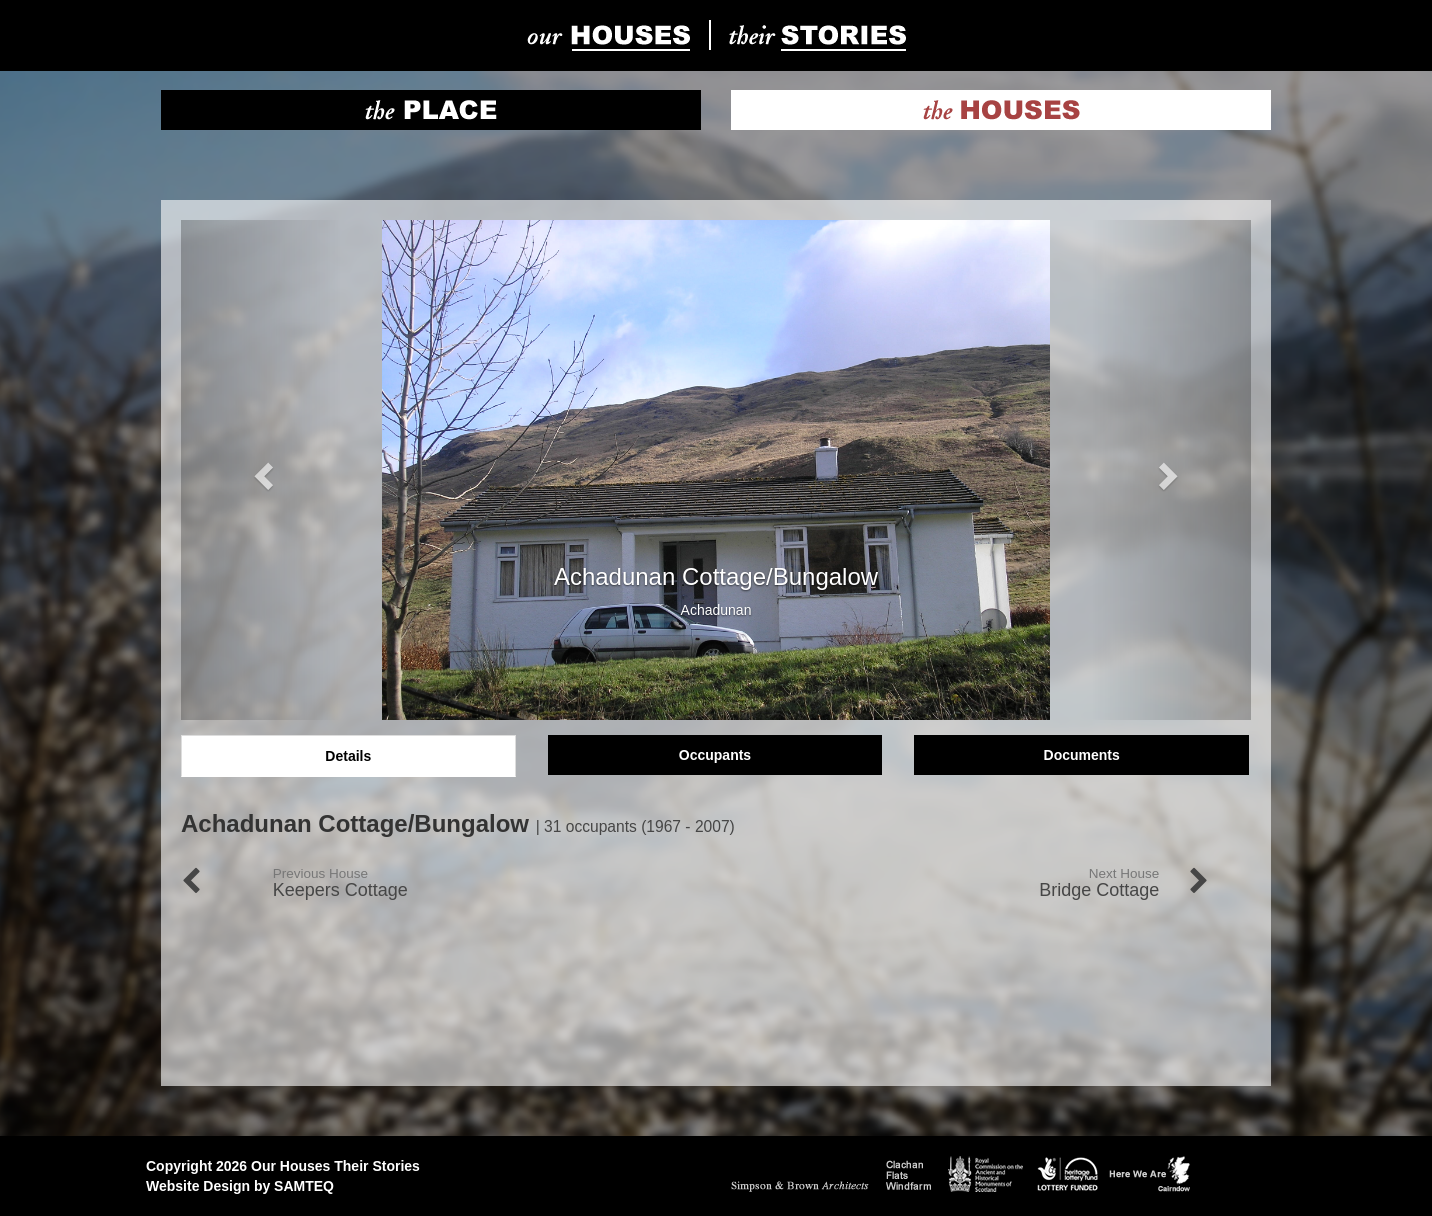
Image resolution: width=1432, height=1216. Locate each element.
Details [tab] (348, 756)
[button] (261, 470)
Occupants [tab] (715, 755)
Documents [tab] (1082, 755)
